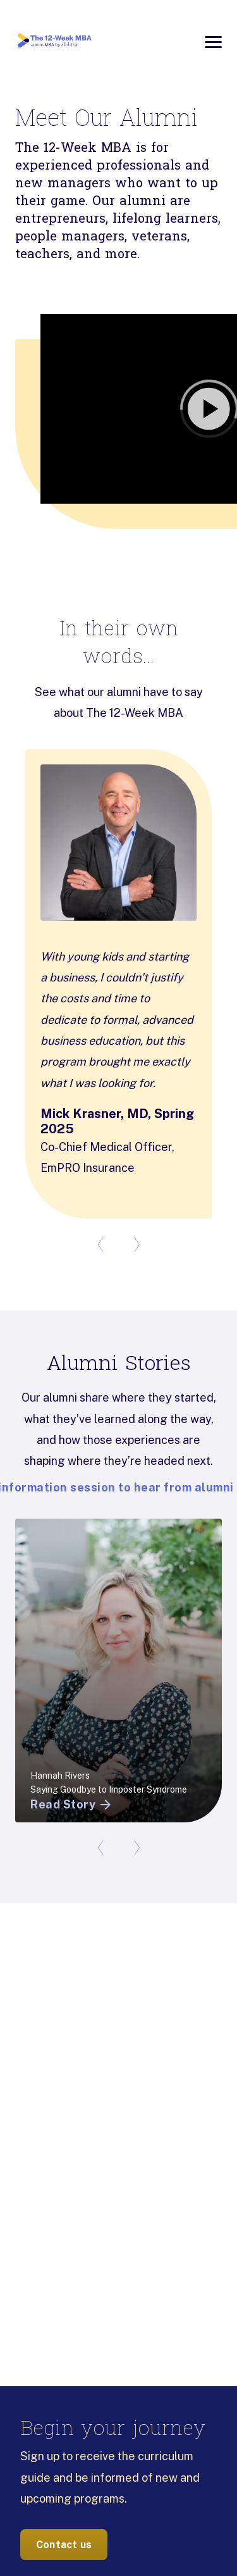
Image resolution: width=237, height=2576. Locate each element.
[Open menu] (213, 42)
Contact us (64, 2545)
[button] (118, 409)
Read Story (71, 1804)
